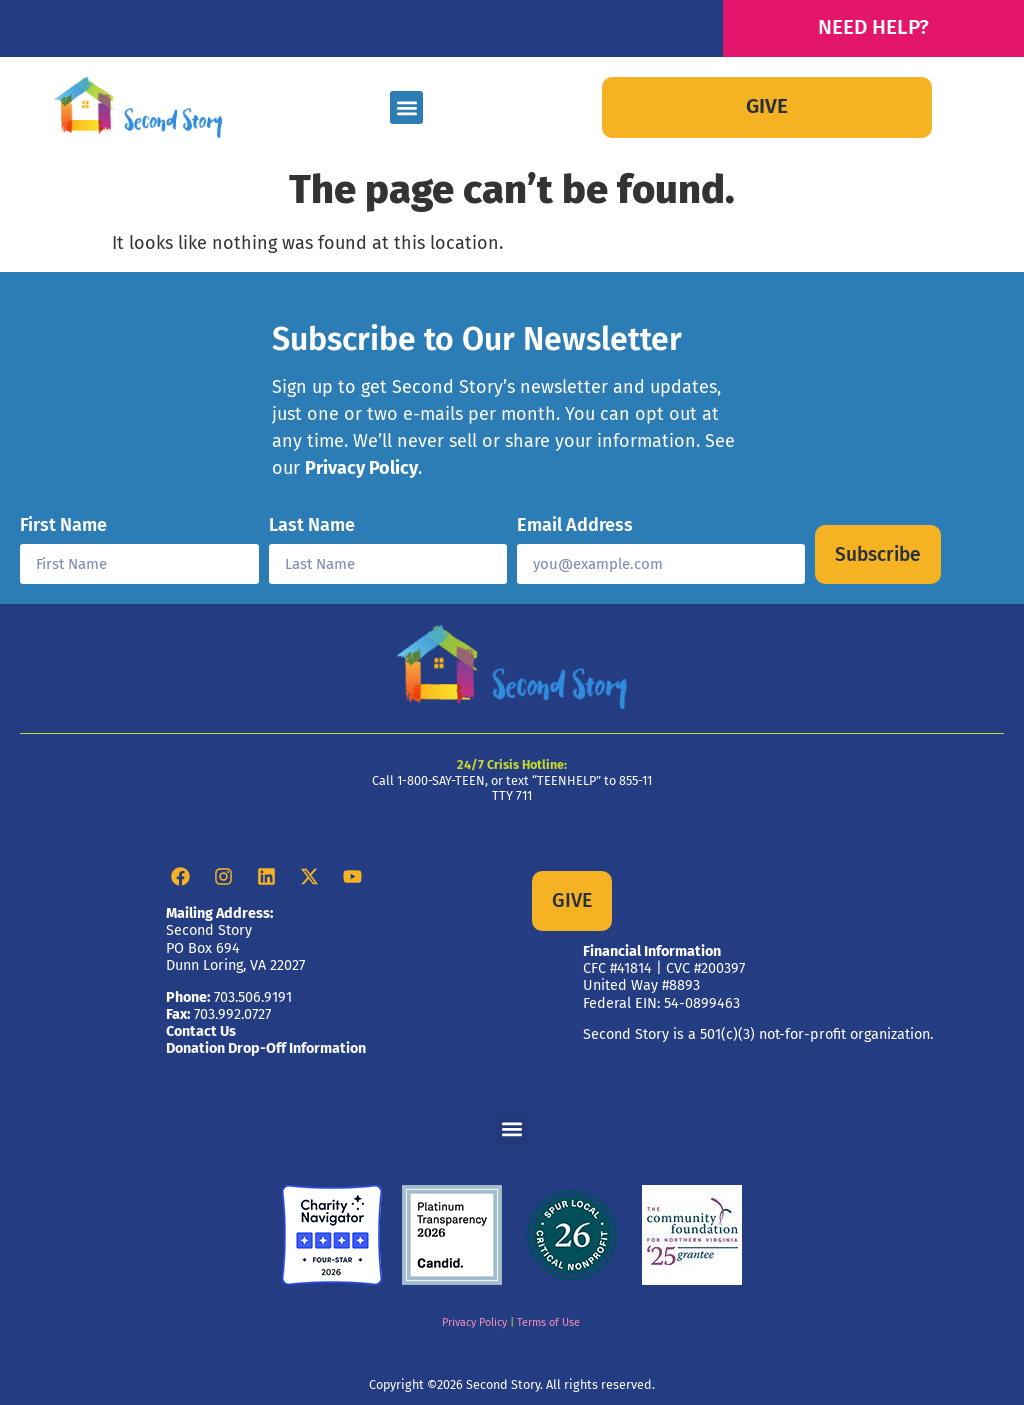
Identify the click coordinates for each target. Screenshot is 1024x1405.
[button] (406, 107)
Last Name (312, 526)
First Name (63, 526)
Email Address (575, 526)
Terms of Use (548, 1322)
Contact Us (201, 1031)
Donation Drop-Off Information (266, 1048)
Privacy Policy (361, 468)
